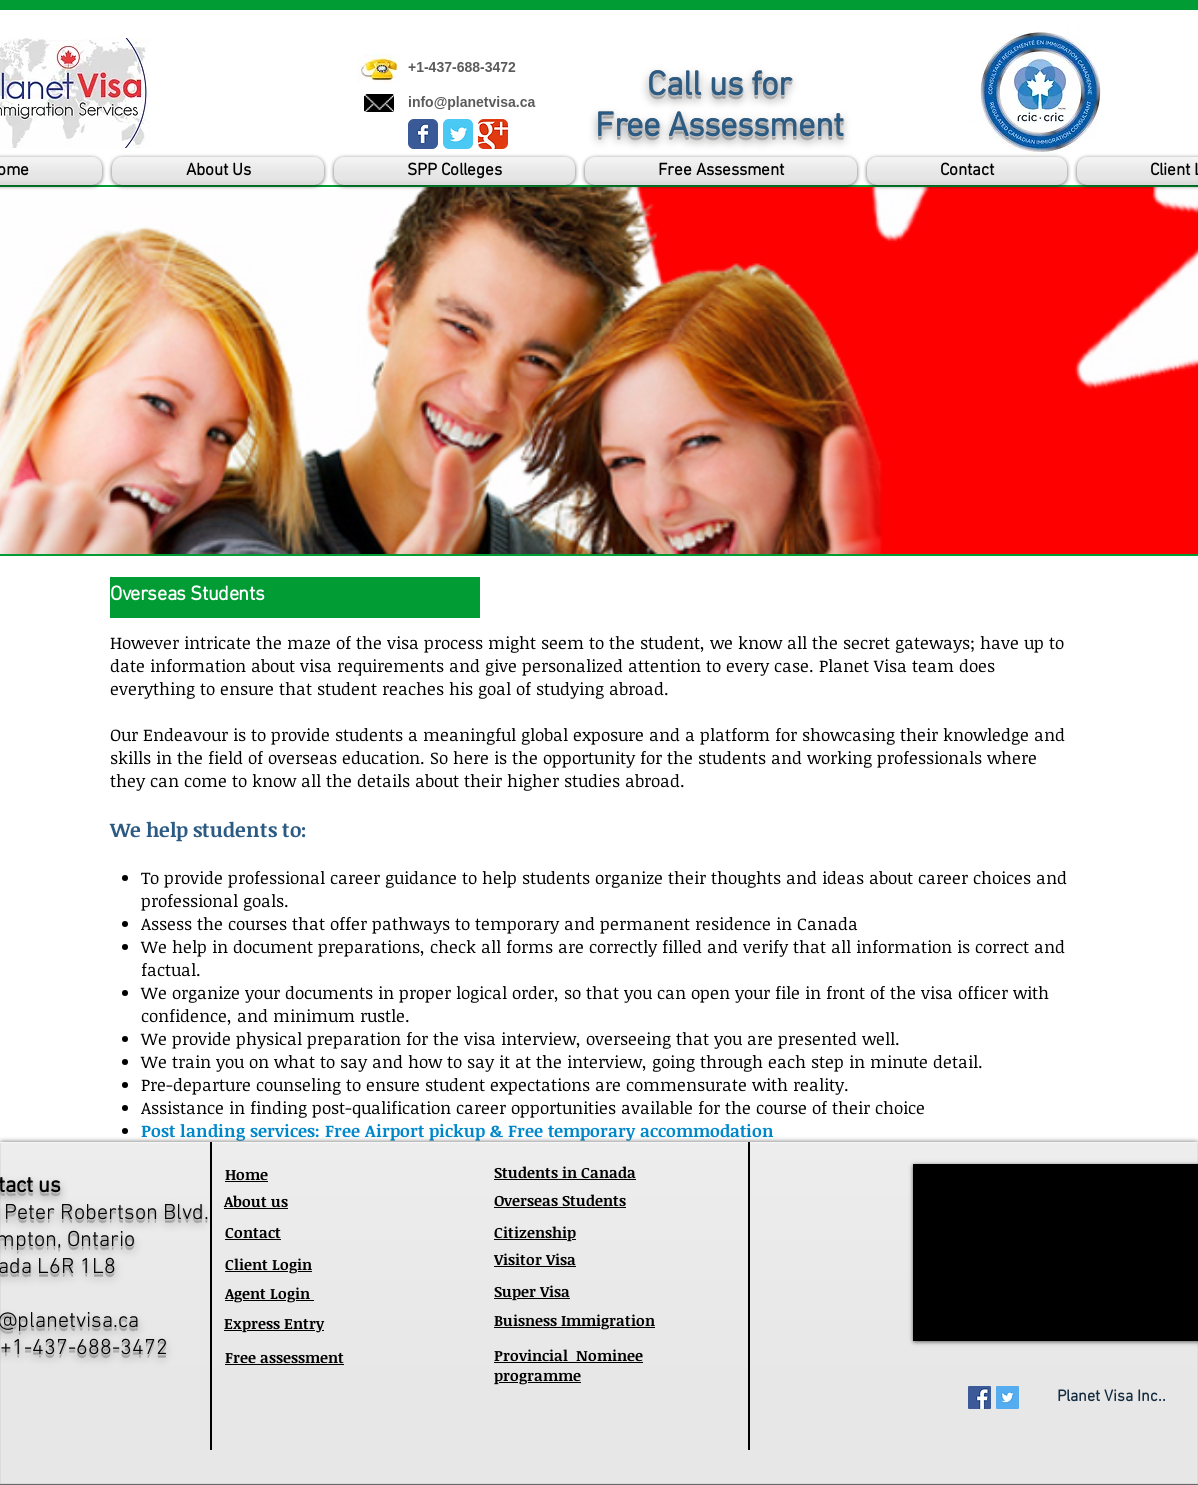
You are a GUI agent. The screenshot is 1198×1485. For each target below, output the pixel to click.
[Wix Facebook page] (423, 134)
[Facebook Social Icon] (979, 1397)
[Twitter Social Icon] (1007, 1397)
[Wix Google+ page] (493, 134)
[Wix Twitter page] (458, 134)
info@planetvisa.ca (471, 102)
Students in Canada (565, 1172)
